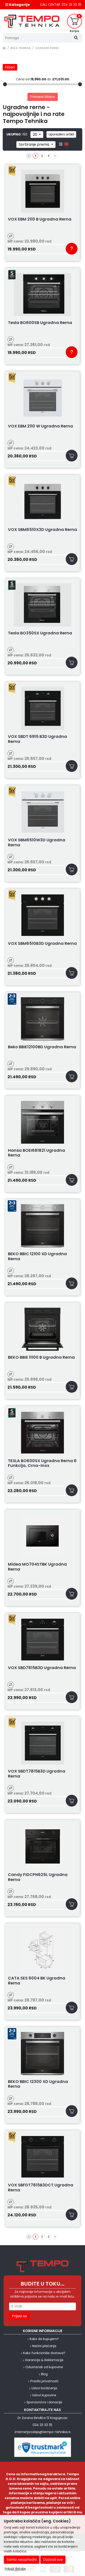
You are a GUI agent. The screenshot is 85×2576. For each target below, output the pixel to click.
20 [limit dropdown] (35, 134)
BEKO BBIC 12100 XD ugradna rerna (37, 1256)
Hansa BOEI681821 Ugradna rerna (36, 1153)
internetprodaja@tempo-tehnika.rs (42, 2432)
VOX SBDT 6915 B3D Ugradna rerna (37, 739)
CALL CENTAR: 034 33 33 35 (60, 4)
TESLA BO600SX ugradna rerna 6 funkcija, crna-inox (42, 1463)
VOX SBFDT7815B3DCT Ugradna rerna (40, 2188)
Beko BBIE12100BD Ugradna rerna (42, 1047)
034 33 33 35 (42, 2425)
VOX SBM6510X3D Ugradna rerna (42, 529)
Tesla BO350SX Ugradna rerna (40, 633)
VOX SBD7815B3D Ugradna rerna (42, 1667)
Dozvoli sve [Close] (53, 2559)
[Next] (55, 156)
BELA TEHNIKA (20, 48)
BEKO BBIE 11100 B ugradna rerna (41, 1357)
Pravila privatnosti (44, 2381)
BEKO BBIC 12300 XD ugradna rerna (38, 2084)
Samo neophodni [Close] (22, 2559)
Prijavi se (19, 2316)
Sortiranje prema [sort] (34, 144)
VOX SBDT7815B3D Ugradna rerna (36, 1774)
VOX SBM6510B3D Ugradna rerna (42, 943)
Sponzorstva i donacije (44, 2402)
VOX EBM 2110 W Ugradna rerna (40, 426)
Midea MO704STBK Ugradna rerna (37, 1567)
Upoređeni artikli (61, 134)
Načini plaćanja (44, 2346)
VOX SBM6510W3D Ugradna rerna (36, 842)
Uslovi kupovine (44, 2395)
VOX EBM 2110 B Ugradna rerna (39, 219)
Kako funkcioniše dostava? (44, 2353)
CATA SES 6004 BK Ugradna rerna (36, 1981)
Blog (44, 2374)
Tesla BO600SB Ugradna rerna (40, 322)
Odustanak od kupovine (44, 2367)
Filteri (10, 67)
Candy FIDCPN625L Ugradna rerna (38, 1877)
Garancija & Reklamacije (44, 2360)
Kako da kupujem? (44, 2339)
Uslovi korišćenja (44, 2388)
